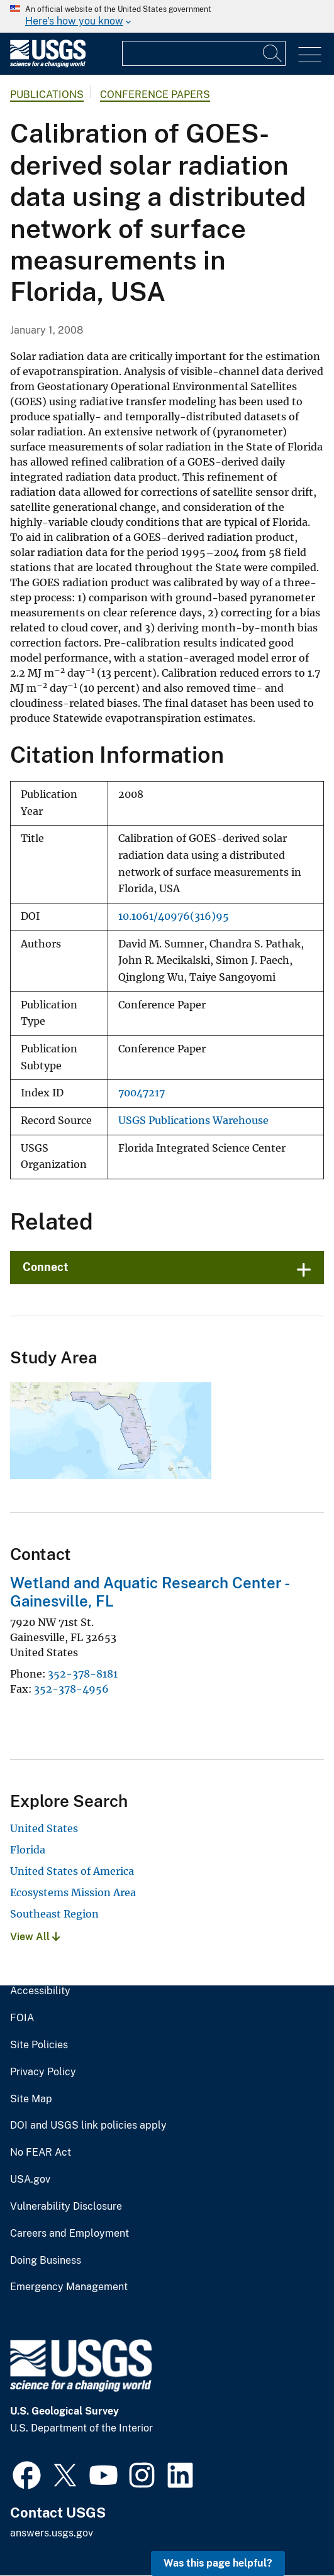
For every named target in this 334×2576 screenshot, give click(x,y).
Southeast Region (54, 1913)
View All (35, 1937)
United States (44, 1828)
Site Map (31, 2099)
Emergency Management (69, 2287)
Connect (46, 1267)
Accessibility (40, 1991)
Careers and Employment (69, 2233)
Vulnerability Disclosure (66, 2206)
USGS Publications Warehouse (193, 1121)
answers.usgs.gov (51, 2533)
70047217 (141, 1093)
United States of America (72, 1871)
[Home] (48, 64)
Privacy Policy (43, 2072)
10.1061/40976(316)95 (173, 916)
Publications (47, 95)
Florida (27, 1849)
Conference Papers (155, 95)
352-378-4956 (71, 1689)
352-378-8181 (83, 1673)
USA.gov (30, 2179)
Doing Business (45, 2260)
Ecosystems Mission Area (73, 1892)
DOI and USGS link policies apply (88, 2125)
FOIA (22, 2018)
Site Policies (39, 2045)
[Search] (273, 53)
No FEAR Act (40, 2152)
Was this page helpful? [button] (218, 2563)
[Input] (204, 53)
